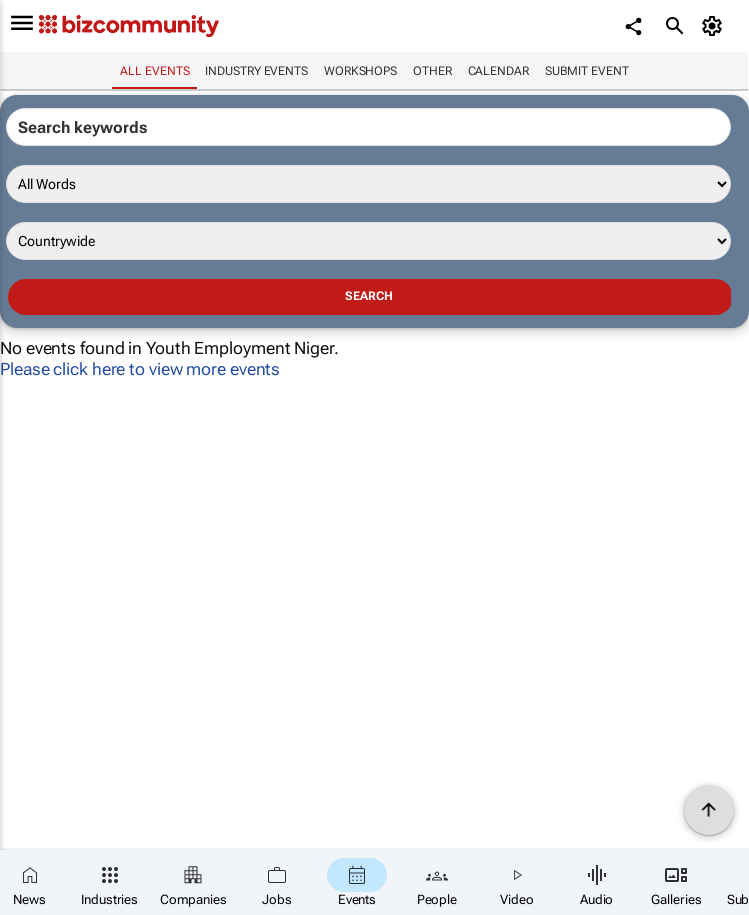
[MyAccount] (714, 26)
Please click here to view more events (140, 369)
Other (432, 71)
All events (154, 71)
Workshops (360, 71)
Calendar (498, 71)
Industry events (256, 71)
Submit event (587, 71)
